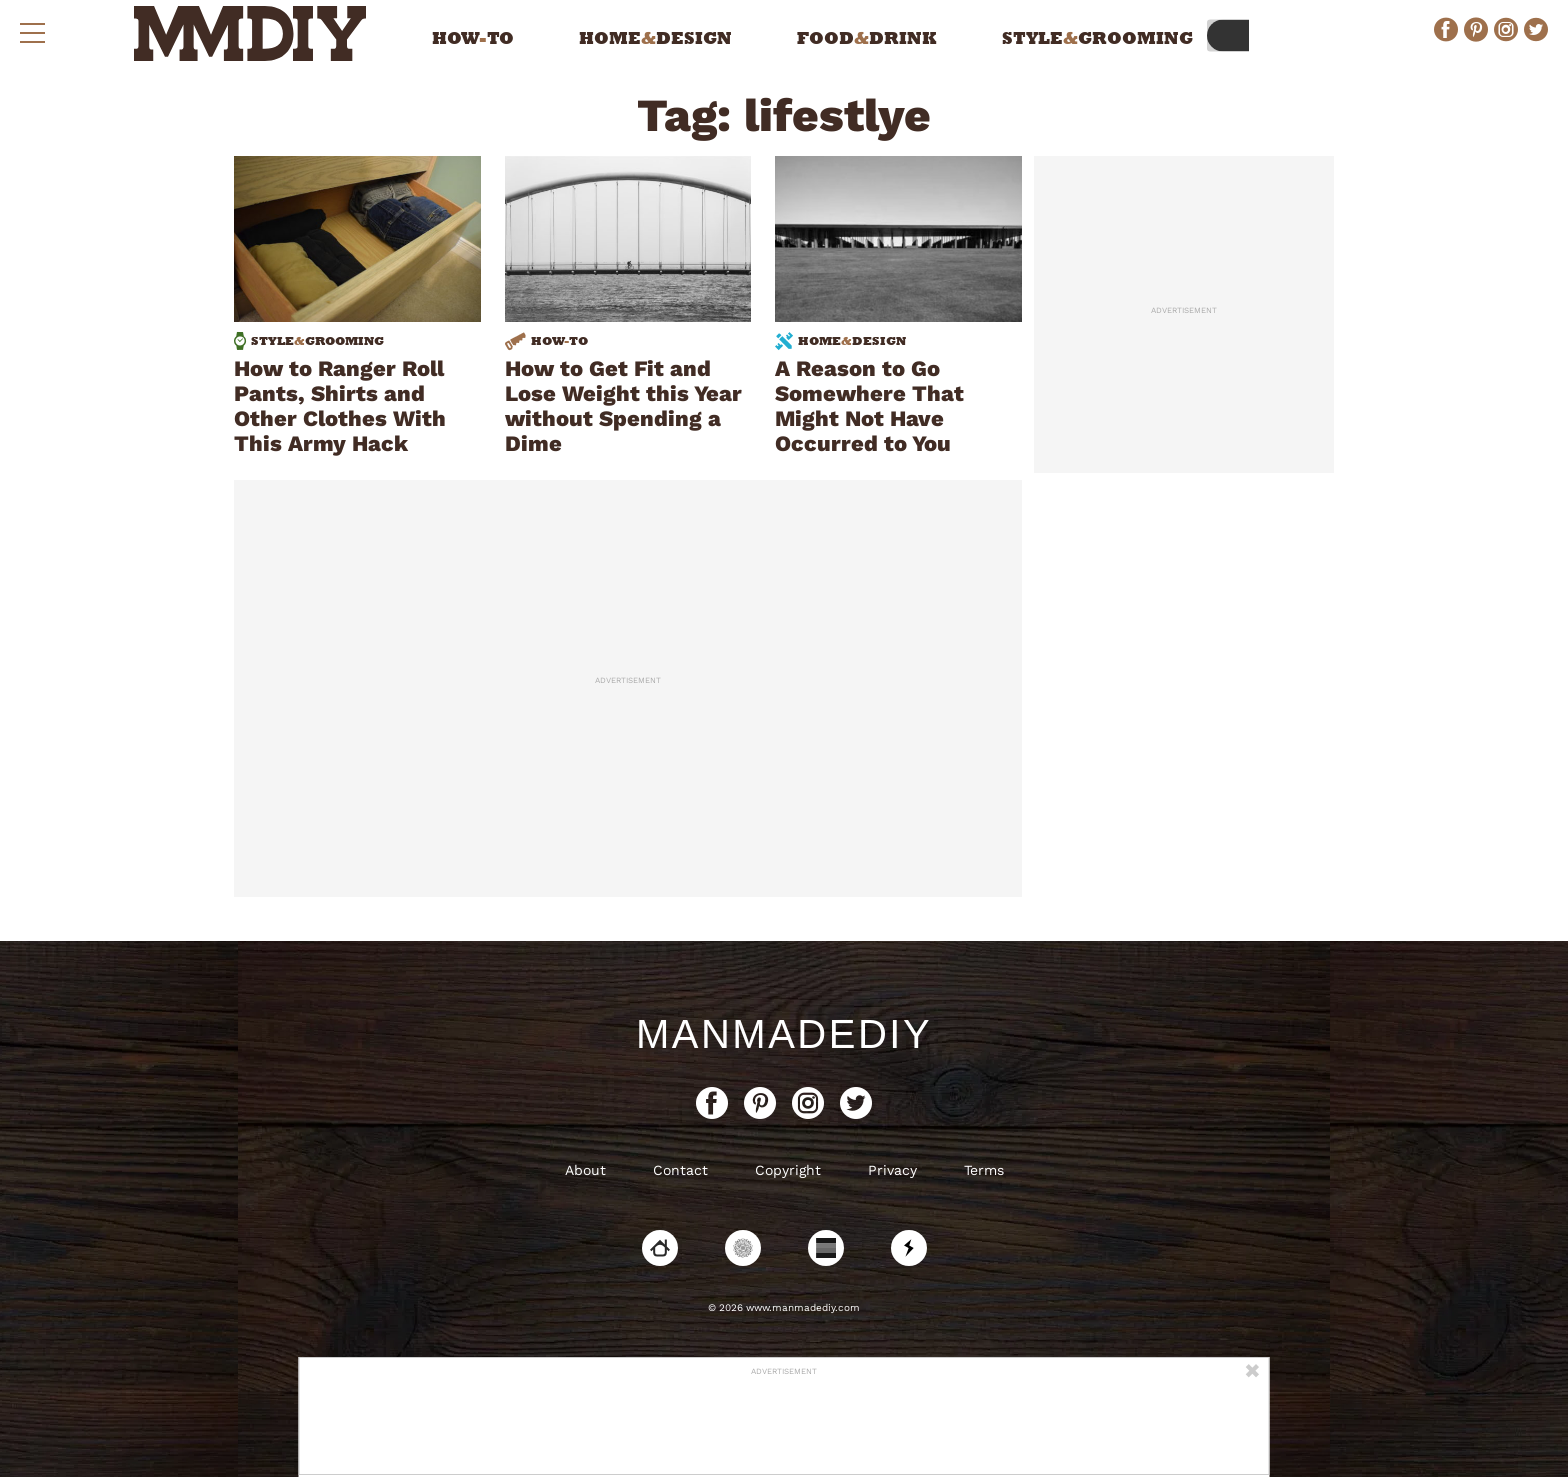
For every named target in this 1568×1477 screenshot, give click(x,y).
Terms (984, 1170)
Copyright (788, 1170)
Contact (680, 1170)
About (585, 1170)
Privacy (892, 1170)
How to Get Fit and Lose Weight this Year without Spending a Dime (623, 406)
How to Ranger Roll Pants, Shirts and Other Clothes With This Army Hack (340, 406)
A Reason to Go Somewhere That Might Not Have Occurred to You (869, 406)
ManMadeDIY (784, 1034)
